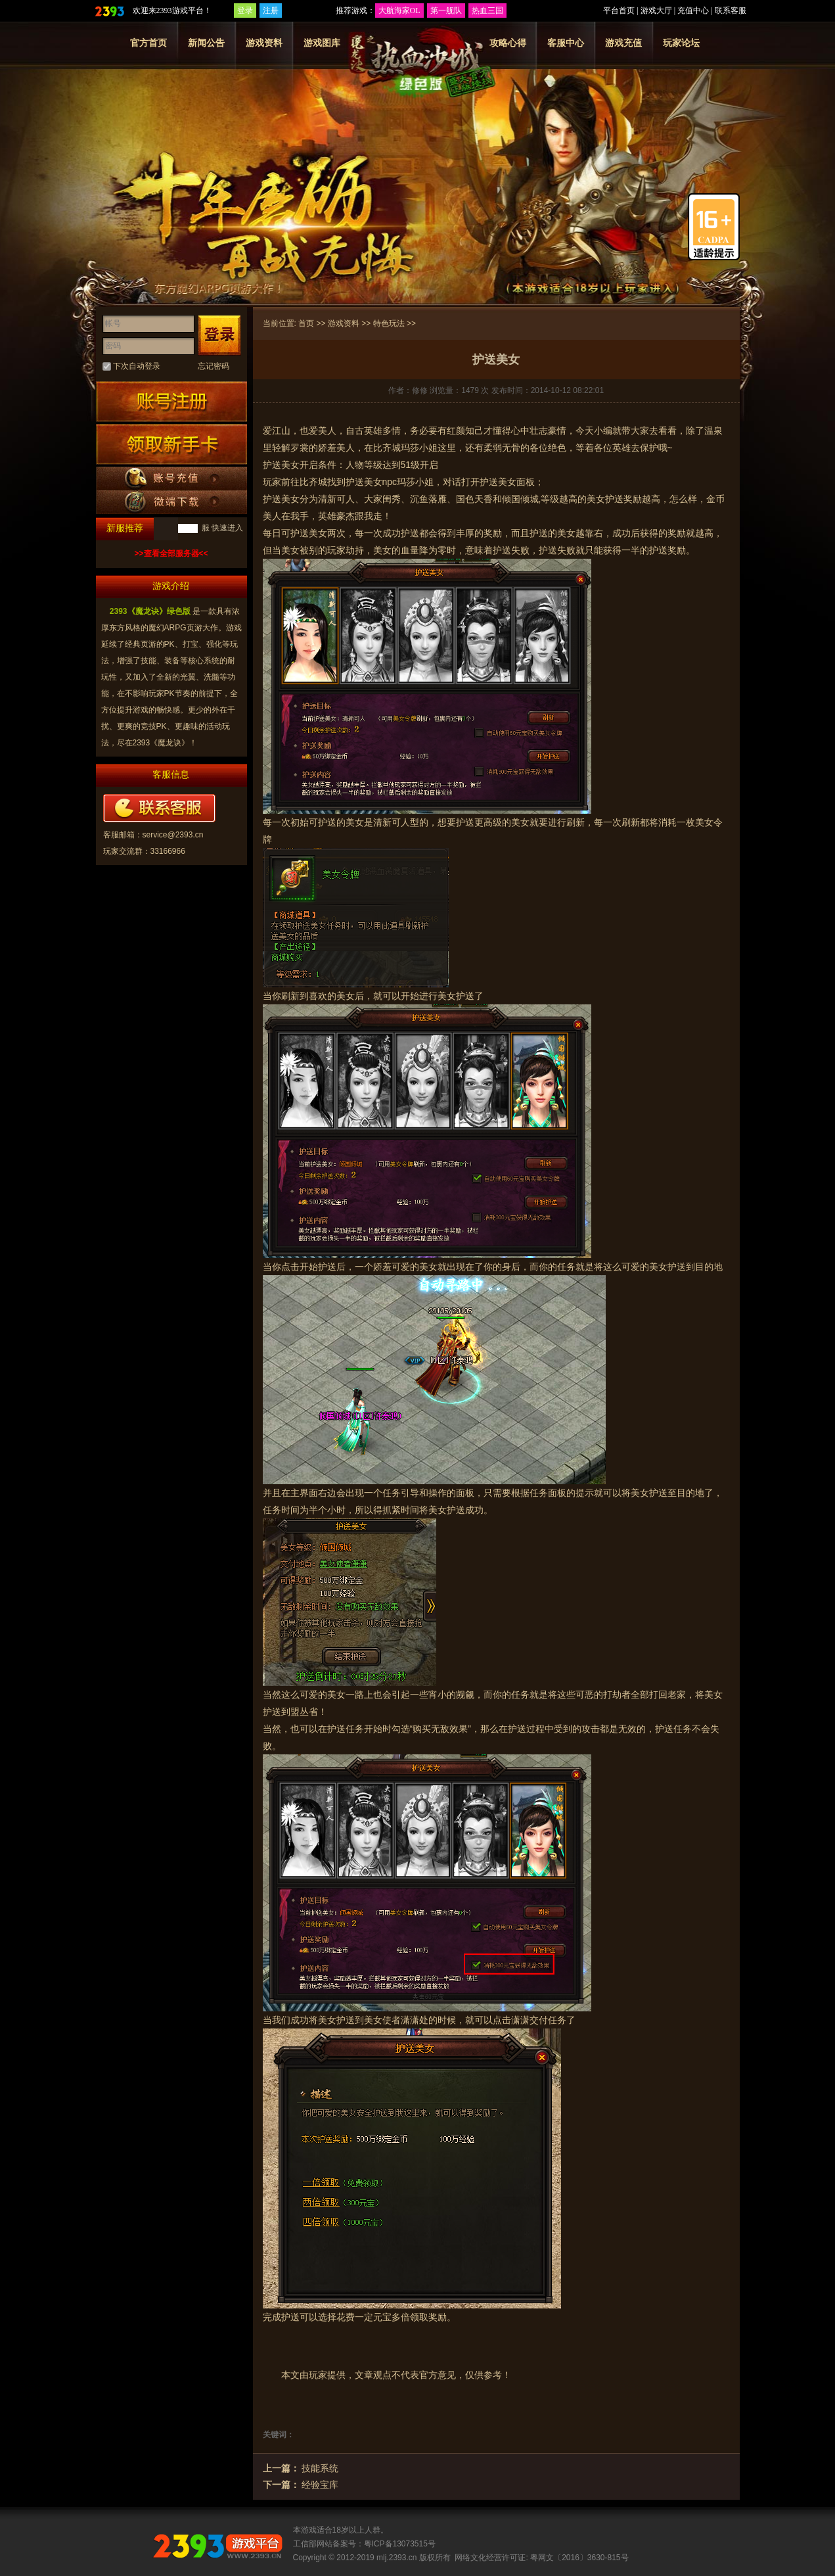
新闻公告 (206, 42)
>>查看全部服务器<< (171, 553)
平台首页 (619, 10)
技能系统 (320, 2468)
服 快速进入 (222, 527)
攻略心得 (507, 42)
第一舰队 (446, 10)
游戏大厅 (656, 10)
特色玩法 (389, 323)
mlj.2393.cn (396, 2557)
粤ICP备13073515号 (400, 2543)
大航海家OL (399, 10)
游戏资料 (264, 42)
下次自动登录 (136, 366)
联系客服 (730, 10)
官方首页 (148, 42)
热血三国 (487, 10)
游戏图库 (322, 42)
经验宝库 (320, 2484)
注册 (271, 10)
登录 (245, 10)
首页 (306, 323)
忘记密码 (213, 366)
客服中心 (565, 42)
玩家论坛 (681, 42)
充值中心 (693, 10)
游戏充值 (623, 42)
